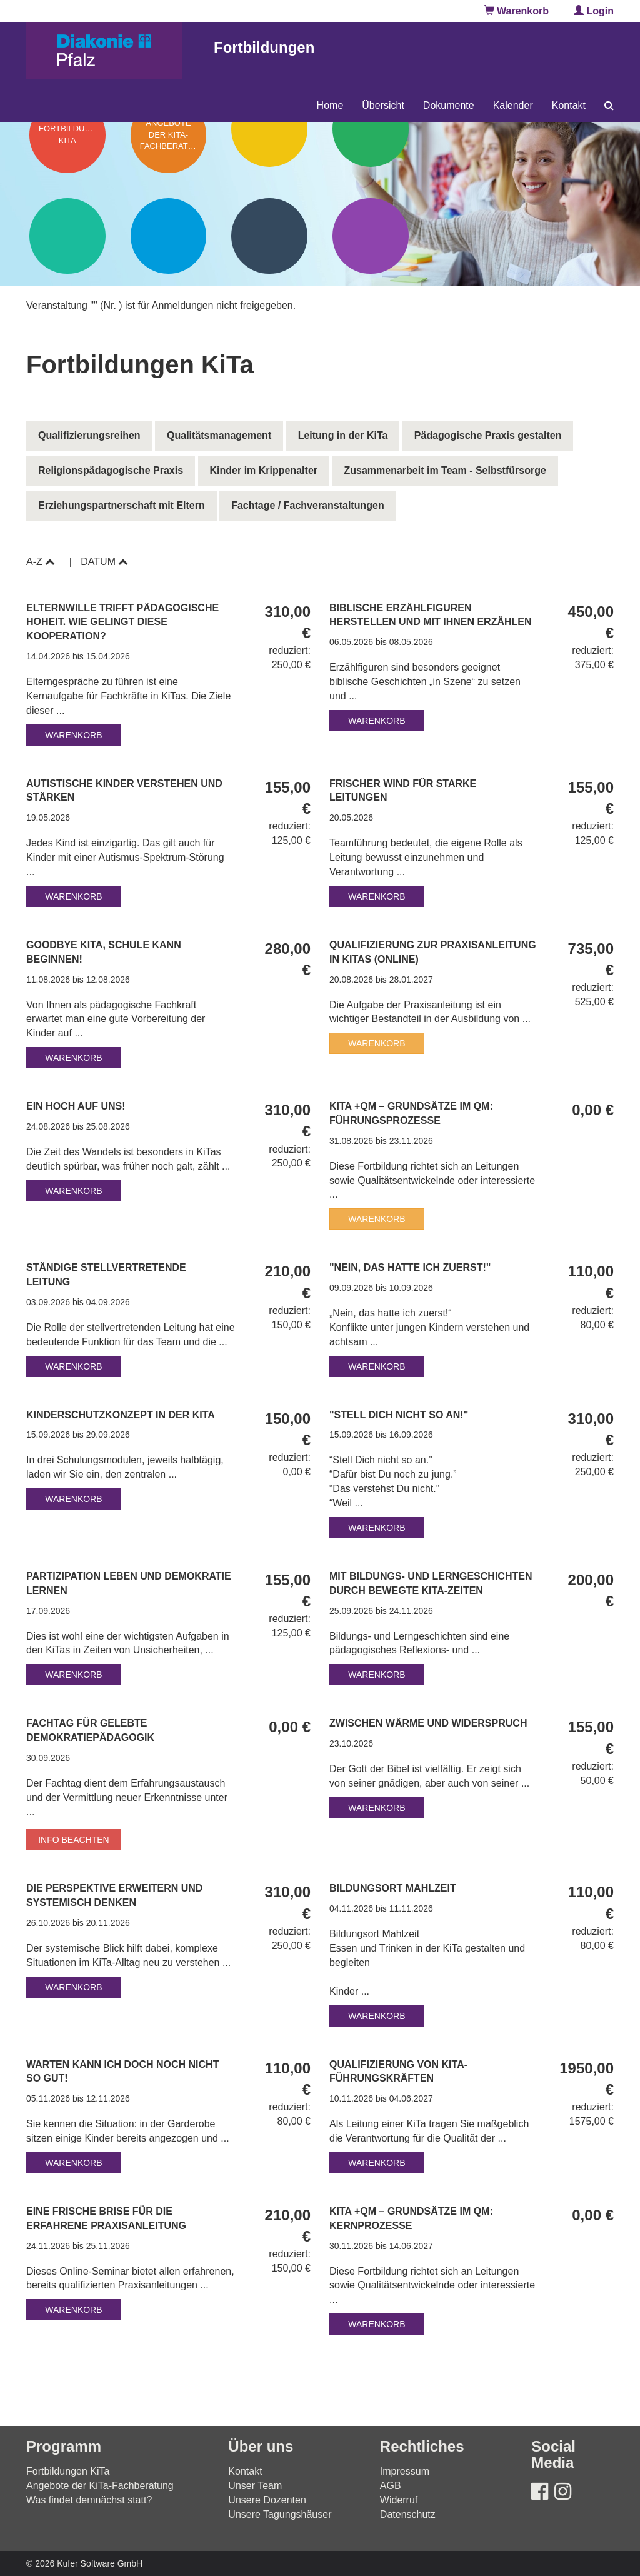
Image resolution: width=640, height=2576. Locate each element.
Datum (104, 561)
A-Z (40, 561)
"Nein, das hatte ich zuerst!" (411, 1267)
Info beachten (73, 1840)
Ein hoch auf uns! (77, 1106)
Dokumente (448, 105)
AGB (390, 2485)
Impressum (404, 2471)
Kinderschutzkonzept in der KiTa (122, 1415)
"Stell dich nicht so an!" (400, 1415)
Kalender (513, 105)
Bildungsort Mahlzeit (394, 1888)
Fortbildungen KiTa (67, 2471)
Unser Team (255, 2485)
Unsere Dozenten (267, 2500)
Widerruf (399, 2500)
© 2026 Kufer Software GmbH (84, 2563)
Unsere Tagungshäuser (279, 2514)
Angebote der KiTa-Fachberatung (100, 2485)
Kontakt (569, 105)
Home (330, 105)
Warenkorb (516, 11)
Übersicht (383, 105)
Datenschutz (408, 2514)
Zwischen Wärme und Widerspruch (429, 1723)
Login (594, 11)
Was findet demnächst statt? (89, 2500)
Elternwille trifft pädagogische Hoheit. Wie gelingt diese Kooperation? (122, 622)
